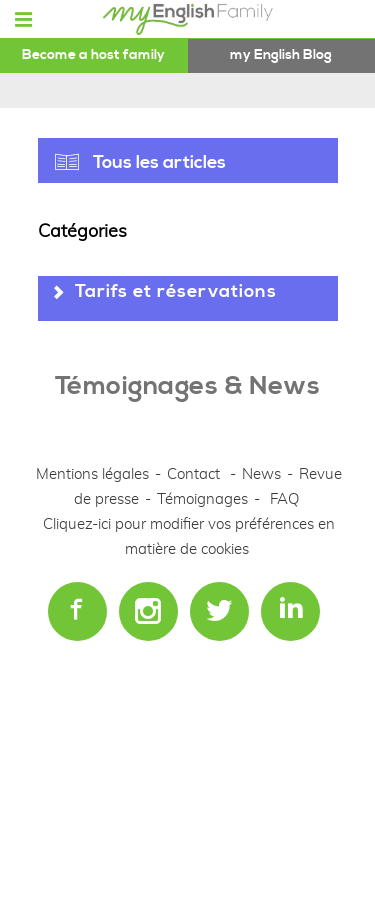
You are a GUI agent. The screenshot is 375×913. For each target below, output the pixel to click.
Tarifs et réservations (176, 291)
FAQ (284, 499)
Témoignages (202, 499)
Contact (193, 474)
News (263, 474)
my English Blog (281, 55)
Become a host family (93, 55)
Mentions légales (92, 474)
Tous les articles (159, 162)
